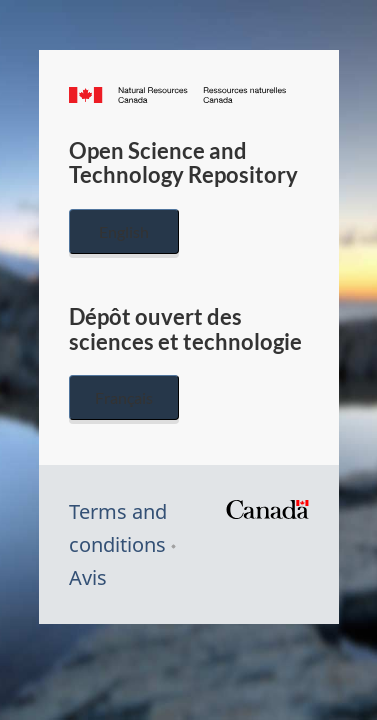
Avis (88, 577)
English (124, 231)
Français (124, 397)
